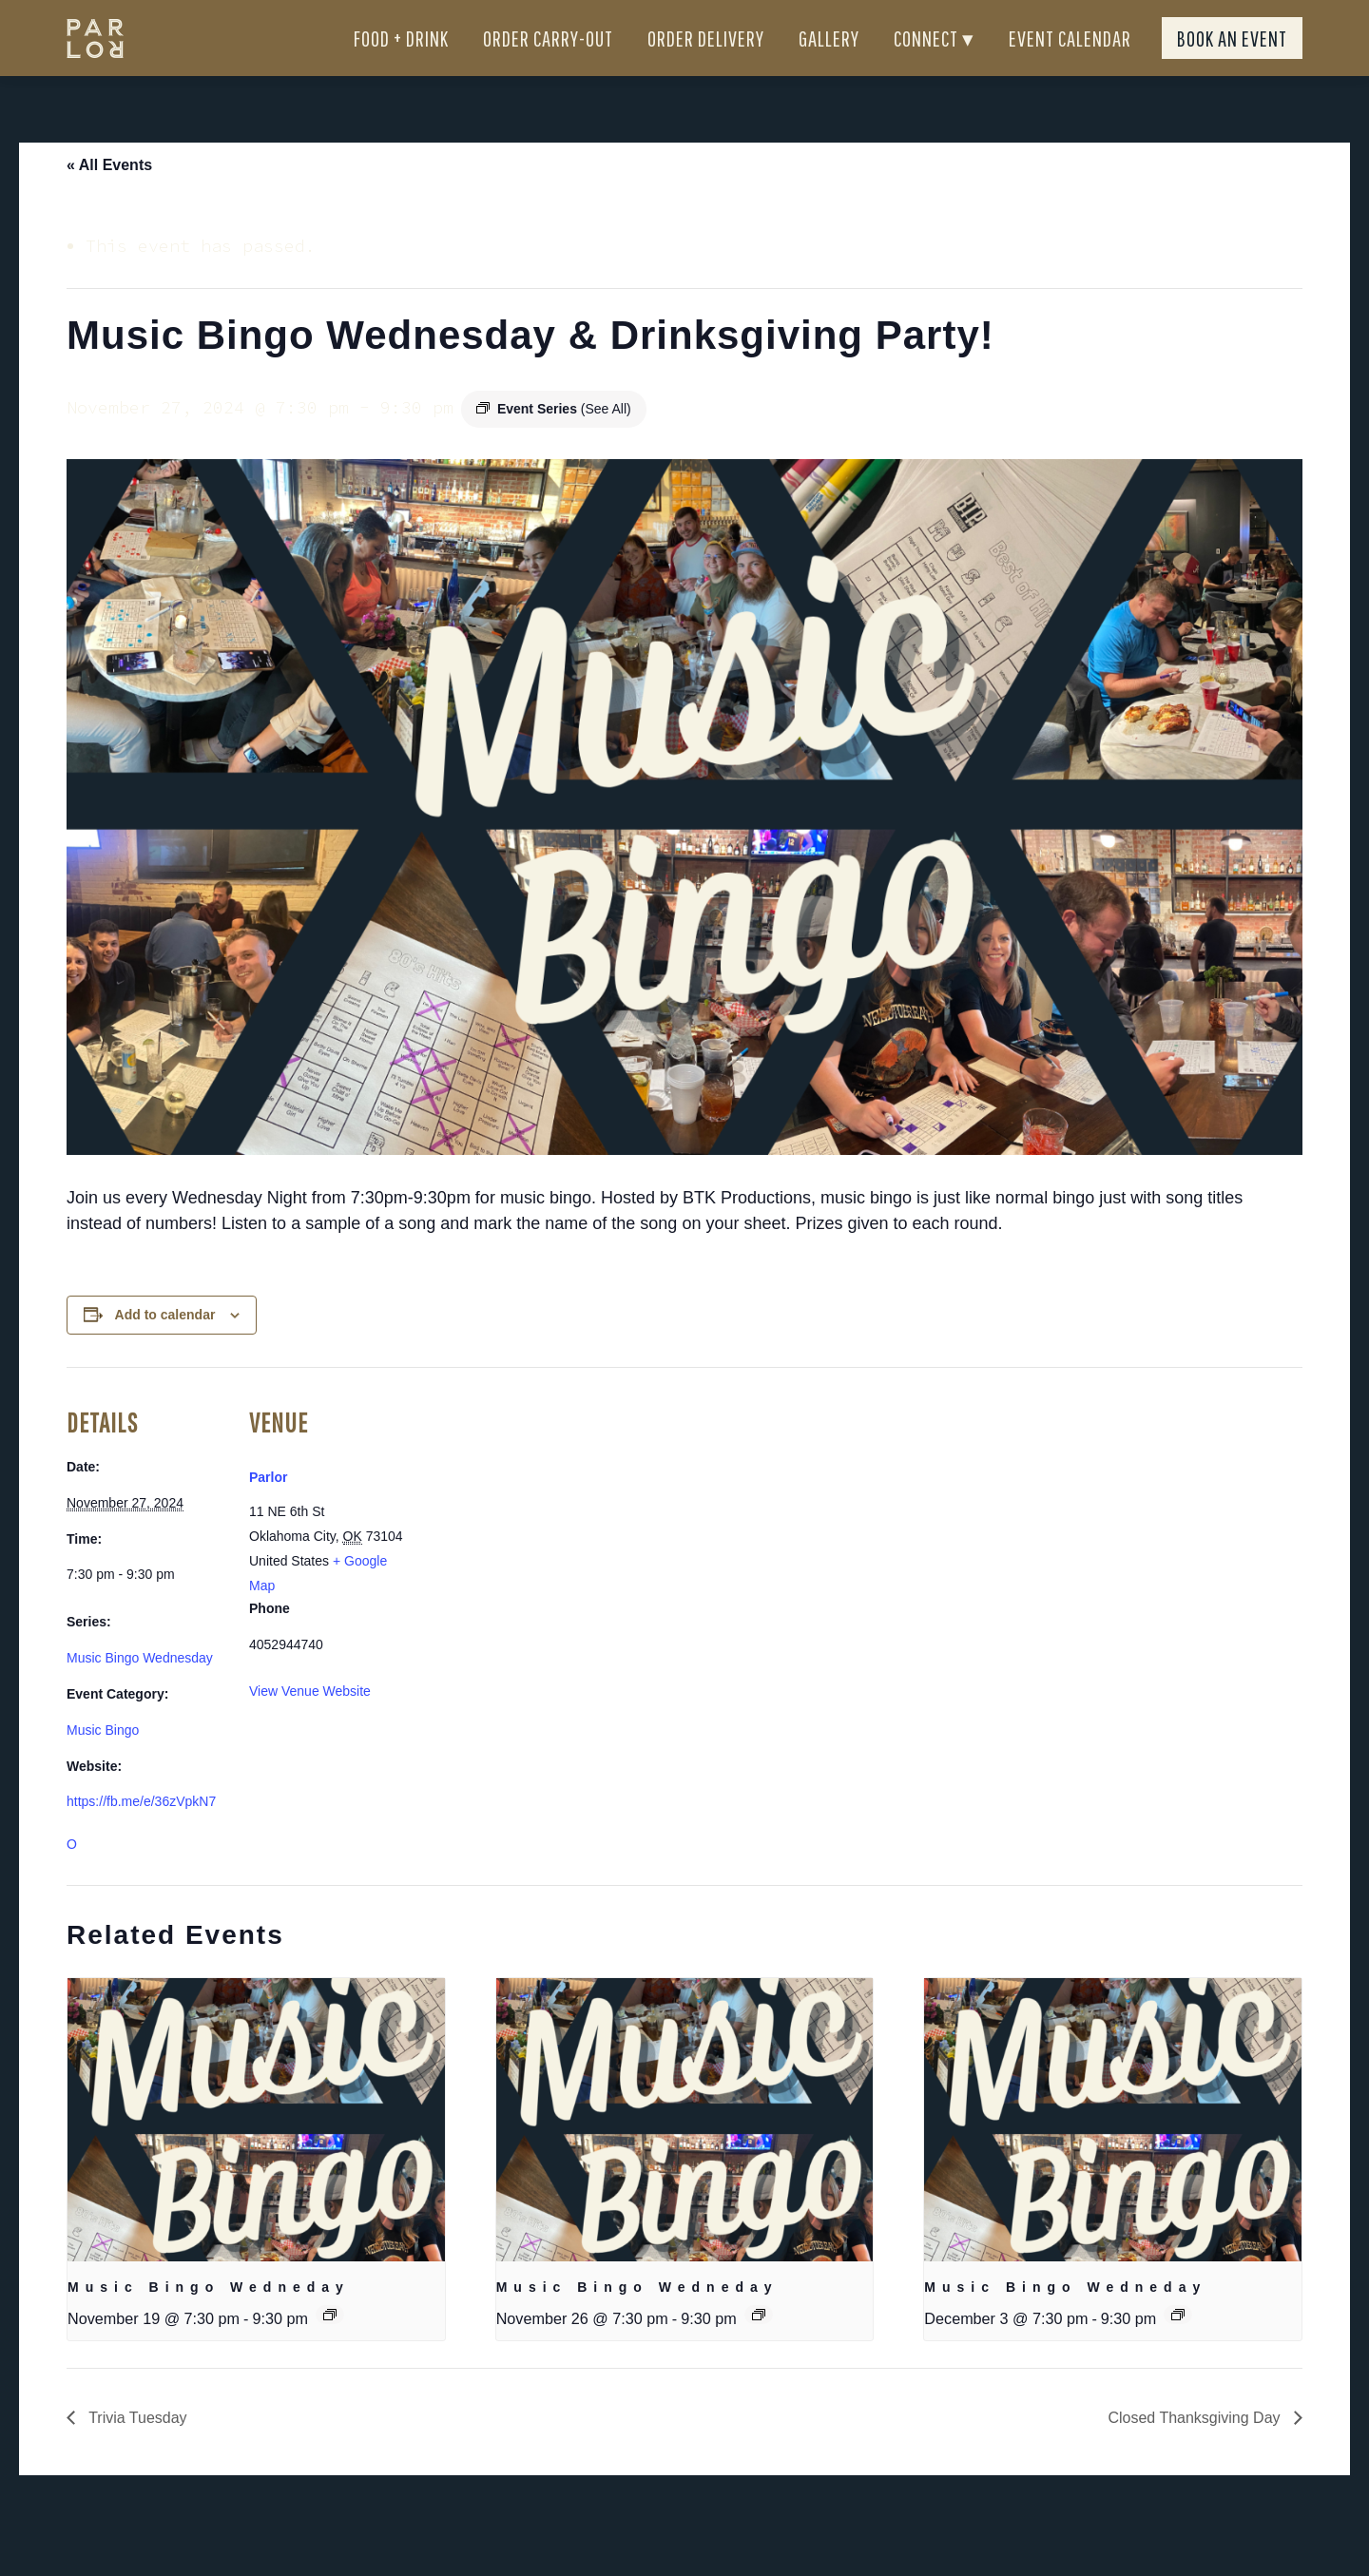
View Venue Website (310, 1725)
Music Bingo (103, 1764)
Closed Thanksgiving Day (1196, 2452)
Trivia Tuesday (136, 2452)
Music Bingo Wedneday (208, 2321)
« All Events (109, 199)
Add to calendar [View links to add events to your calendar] (165, 1348)
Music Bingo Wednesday (140, 1692)
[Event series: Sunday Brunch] (330, 2349)
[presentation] (256, 2154)
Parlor (268, 1511)
